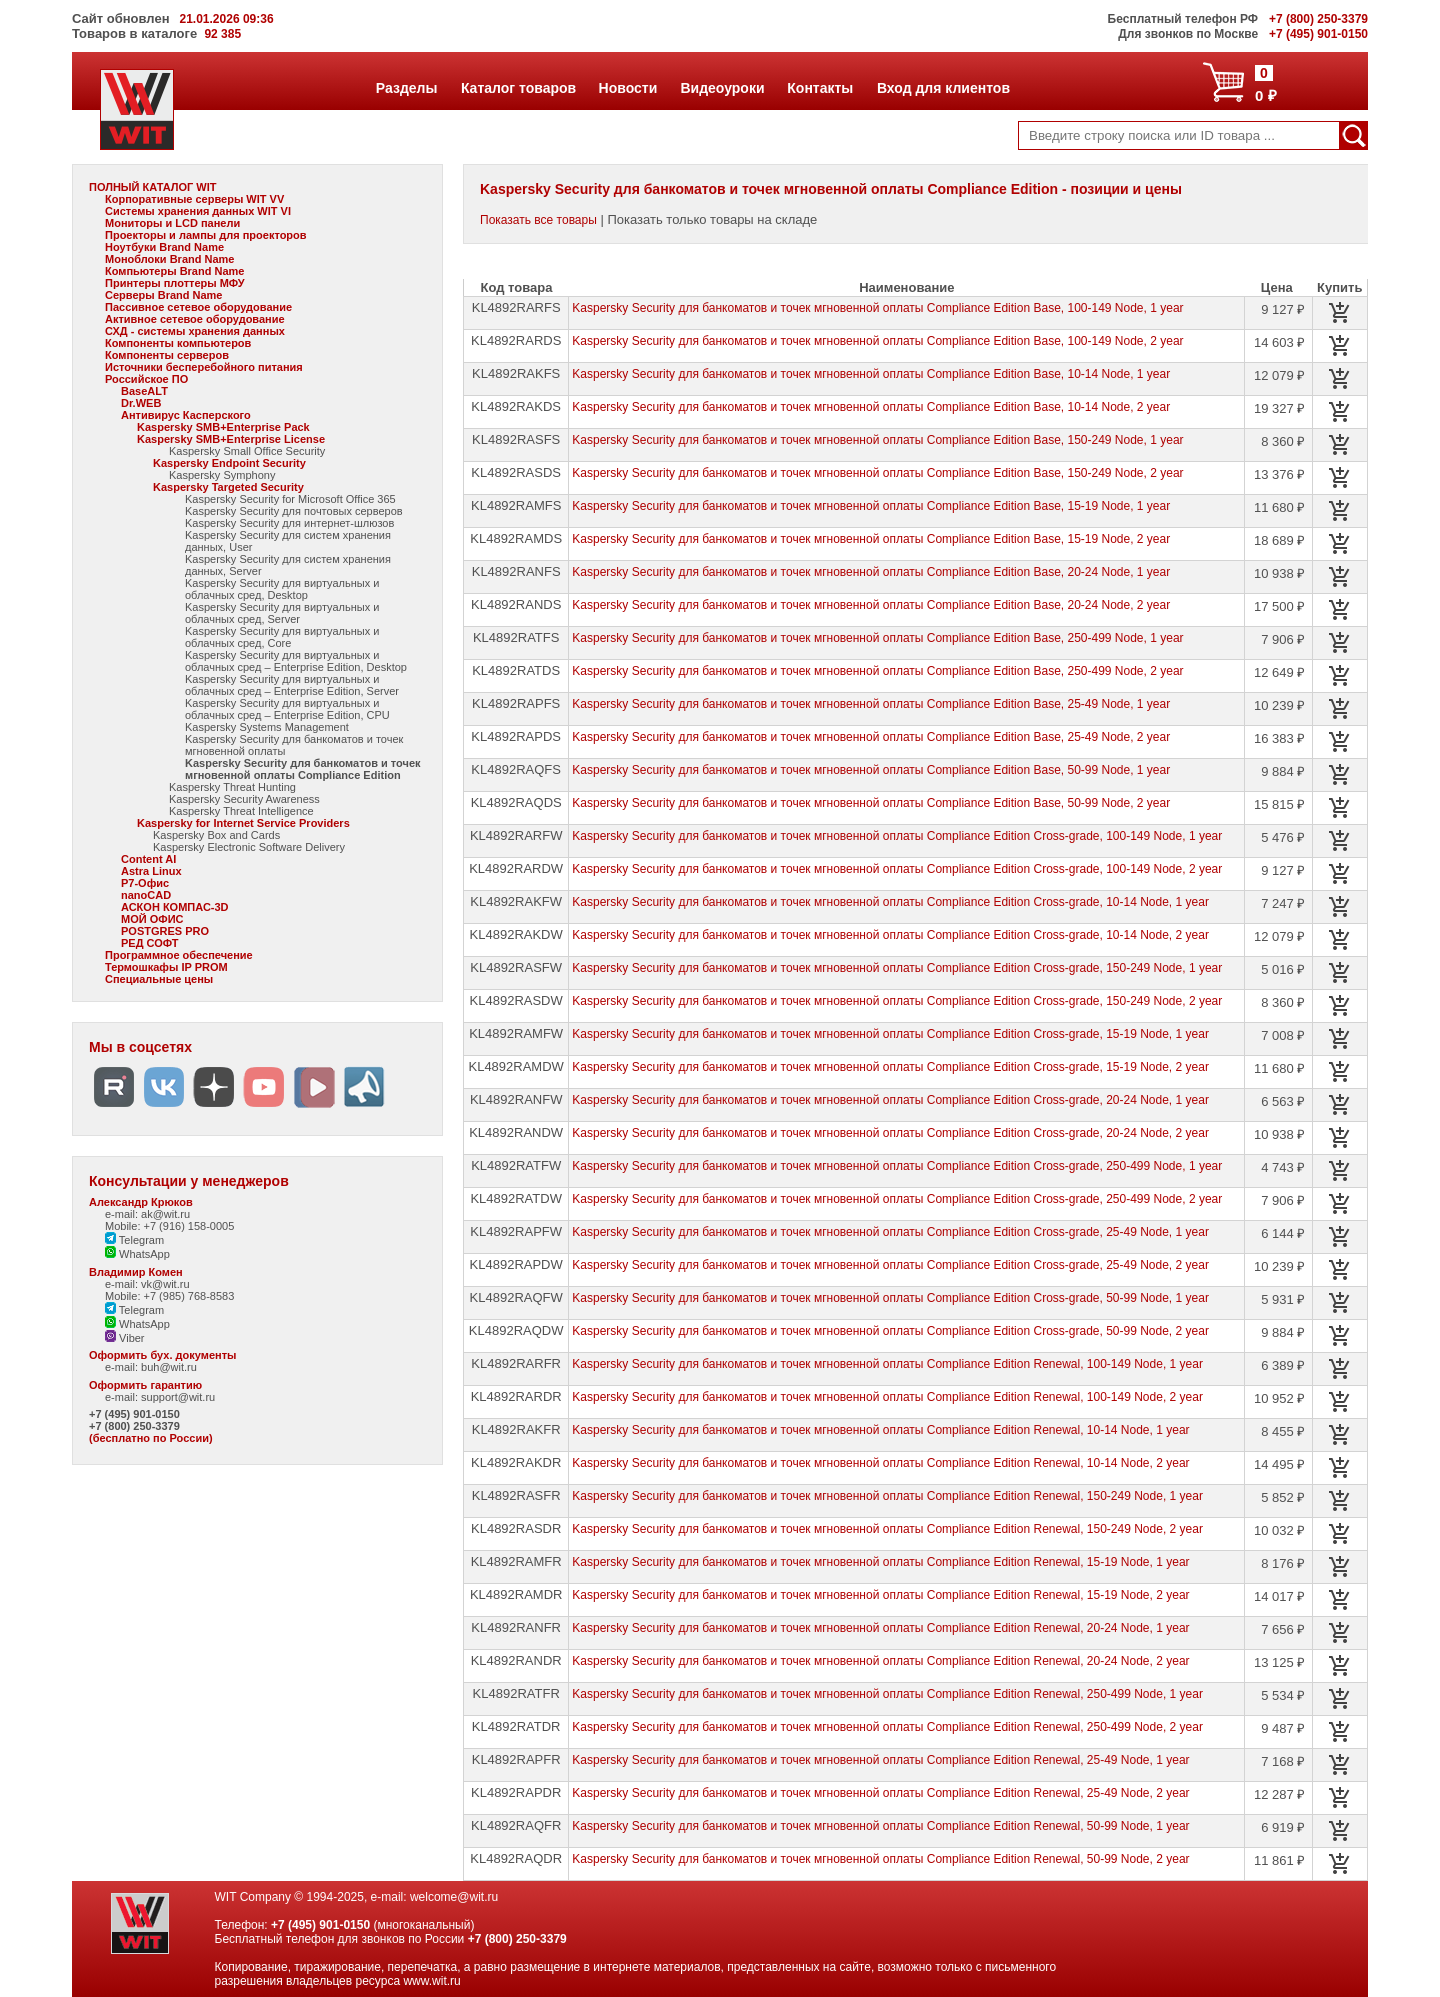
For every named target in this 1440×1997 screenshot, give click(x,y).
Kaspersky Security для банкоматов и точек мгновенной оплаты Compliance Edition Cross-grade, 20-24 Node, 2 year (890, 1133)
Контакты (819, 88)
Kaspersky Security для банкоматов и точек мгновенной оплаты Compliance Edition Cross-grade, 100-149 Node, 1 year (897, 836)
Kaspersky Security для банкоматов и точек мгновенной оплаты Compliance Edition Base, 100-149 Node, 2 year (877, 341)
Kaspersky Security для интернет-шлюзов (289, 523)
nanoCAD (146, 895)
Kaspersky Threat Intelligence (241, 811)
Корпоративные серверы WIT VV (194, 199)
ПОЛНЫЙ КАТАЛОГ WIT (153, 187)
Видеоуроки (721, 88)
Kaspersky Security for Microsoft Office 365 (290, 499)
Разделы (406, 88)
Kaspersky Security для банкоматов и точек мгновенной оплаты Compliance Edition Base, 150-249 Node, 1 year (877, 440)
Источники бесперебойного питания (204, 367)
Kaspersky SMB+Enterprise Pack (223, 427)
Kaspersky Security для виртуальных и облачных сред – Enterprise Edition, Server (292, 685)
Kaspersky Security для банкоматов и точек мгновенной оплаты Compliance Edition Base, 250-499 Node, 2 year (877, 671)
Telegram (134, 1240)
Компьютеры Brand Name (174, 271)
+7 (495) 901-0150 (134, 1414)
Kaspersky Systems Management (267, 727)
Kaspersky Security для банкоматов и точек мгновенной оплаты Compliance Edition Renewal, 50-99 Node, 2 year (880, 1859)
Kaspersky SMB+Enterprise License (231, 439)
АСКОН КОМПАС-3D (175, 907)
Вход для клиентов (943, 88)
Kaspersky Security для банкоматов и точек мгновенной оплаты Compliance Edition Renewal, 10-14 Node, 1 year (880, 1430)
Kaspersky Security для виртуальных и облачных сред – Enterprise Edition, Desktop (296, 661)
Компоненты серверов (167, 355)
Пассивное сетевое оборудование (198, 307)
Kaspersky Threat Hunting (232, 787)
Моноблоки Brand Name (169, 259)
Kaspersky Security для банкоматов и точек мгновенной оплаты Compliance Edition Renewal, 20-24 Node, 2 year (880, 1661)
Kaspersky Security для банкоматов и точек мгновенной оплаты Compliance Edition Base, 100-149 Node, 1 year (877, 308)
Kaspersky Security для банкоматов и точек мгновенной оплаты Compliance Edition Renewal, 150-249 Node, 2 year (887, 1529)
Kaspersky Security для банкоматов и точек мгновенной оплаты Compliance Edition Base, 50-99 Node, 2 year (871, 803)
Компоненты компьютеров (178, 343)
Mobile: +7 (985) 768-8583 (169, 1296)
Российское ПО (146, 379)
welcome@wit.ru (454, 1897)
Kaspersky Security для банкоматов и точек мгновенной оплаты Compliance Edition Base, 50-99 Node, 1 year (871, 770)
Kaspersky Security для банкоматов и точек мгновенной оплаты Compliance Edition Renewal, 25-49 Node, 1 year (880, 1760)
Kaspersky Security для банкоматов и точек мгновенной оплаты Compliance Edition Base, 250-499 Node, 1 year (877, 638)
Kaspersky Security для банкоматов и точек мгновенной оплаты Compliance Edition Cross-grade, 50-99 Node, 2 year (890, 1331)
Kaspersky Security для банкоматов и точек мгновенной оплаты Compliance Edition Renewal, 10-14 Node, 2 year (880, 1463)
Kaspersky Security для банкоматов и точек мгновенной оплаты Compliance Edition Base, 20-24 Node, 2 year (871, 605)
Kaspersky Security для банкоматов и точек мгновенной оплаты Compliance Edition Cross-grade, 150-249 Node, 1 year (897, 968)
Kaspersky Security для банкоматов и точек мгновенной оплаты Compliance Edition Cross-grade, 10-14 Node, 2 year (890, 935)
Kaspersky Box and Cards (216, 835)
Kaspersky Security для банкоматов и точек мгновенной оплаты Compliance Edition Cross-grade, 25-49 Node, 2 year (890, 1265)
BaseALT (144, 391)
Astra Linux (151, 871)
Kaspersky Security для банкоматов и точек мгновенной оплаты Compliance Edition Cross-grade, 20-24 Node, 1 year (890, 1100)
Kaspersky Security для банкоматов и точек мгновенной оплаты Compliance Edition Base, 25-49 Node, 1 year (871, 704)
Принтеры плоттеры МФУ (175, 283)
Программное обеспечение (179, 955)
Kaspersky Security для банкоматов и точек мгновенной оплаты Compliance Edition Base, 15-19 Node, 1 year (871, 506)
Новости (628, 88)
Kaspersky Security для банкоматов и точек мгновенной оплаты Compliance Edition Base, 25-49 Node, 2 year (871, 737)
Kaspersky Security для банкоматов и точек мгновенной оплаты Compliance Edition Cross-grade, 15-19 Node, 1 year (890, 1034)
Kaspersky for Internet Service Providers (243, 823)
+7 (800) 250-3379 (134, 1426)
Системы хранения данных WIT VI (198, 211)
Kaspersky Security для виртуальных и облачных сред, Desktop (282, 589)
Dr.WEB (141, 403)
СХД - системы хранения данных (195, 331)
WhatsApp (137, 1254)
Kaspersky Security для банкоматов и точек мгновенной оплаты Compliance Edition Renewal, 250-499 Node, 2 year (887, 1727)
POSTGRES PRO (165, 931)
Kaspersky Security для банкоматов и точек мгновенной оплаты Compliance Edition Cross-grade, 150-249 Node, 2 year (897, 1001)
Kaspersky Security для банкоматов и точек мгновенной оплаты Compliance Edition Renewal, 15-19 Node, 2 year (880, 1595)
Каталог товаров (518, 88)
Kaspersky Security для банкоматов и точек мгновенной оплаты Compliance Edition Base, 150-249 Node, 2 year (877, 473)
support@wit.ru (178, 1397)
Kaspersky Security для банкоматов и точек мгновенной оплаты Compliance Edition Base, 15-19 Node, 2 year (871, 539)
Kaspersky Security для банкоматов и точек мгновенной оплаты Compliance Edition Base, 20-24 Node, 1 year (871, 572)
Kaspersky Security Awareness (244, 799)
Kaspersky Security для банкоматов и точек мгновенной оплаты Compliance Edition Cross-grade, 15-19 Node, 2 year (890, 1067)
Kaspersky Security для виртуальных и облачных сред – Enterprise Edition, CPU (287, 709)
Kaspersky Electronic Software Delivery (249, 847)
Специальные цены (159, 979)
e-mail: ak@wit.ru (147, 1214)
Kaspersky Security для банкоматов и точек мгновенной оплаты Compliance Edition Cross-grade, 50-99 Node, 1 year (890, 1298)
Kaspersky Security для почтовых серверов (294, 511)
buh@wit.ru (169, 1367)
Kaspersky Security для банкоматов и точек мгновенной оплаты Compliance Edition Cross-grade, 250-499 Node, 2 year (897, 1199)
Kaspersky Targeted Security (228, 487)
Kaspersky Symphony (222, 475)
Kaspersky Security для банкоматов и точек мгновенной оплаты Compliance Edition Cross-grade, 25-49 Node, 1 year (890, 1232)
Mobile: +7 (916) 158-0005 (169, 1226)
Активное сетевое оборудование (195, 319)
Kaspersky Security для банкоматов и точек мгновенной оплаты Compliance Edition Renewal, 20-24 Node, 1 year (880, 1628)
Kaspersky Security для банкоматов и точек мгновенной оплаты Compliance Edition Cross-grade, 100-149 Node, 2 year (897, 869)
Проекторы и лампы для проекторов (206, 235)
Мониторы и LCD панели (172, 223)
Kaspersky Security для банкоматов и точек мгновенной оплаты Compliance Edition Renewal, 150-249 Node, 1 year (887, 1496)
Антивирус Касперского (186, 415)
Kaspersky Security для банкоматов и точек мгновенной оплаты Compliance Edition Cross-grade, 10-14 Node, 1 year (890, 902)
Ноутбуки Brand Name (164, 247)
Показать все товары (538, 220)
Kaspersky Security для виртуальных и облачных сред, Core (282, 637)
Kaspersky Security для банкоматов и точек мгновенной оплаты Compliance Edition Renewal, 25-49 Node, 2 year (880, 1793)
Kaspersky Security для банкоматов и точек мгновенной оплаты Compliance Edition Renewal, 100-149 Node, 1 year (887, 1364)
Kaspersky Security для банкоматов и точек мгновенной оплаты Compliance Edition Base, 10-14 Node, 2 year (871, 407)
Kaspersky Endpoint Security (229, 463)
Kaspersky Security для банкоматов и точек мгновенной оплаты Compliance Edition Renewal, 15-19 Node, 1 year (880, 1562)
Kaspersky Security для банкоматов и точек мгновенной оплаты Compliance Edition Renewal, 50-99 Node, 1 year (880, 1826)
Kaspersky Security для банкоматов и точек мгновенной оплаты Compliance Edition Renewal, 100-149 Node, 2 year (887, 1397)
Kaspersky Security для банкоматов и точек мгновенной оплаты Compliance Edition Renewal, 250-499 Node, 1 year (887, 1694)
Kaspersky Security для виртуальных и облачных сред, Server (282, 613)
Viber (125, 1338)
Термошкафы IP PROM (166, 967)
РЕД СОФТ (149, 943)
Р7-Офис (145, 883)
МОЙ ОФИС (152, 919)
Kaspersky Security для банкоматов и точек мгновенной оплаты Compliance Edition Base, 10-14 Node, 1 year (871, 374)
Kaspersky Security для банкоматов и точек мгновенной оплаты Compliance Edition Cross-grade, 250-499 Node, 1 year (897, 1166)
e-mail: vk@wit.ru (147, 1284)
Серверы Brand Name (163, 295)
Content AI (148, 859)
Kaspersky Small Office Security (247, 451)
